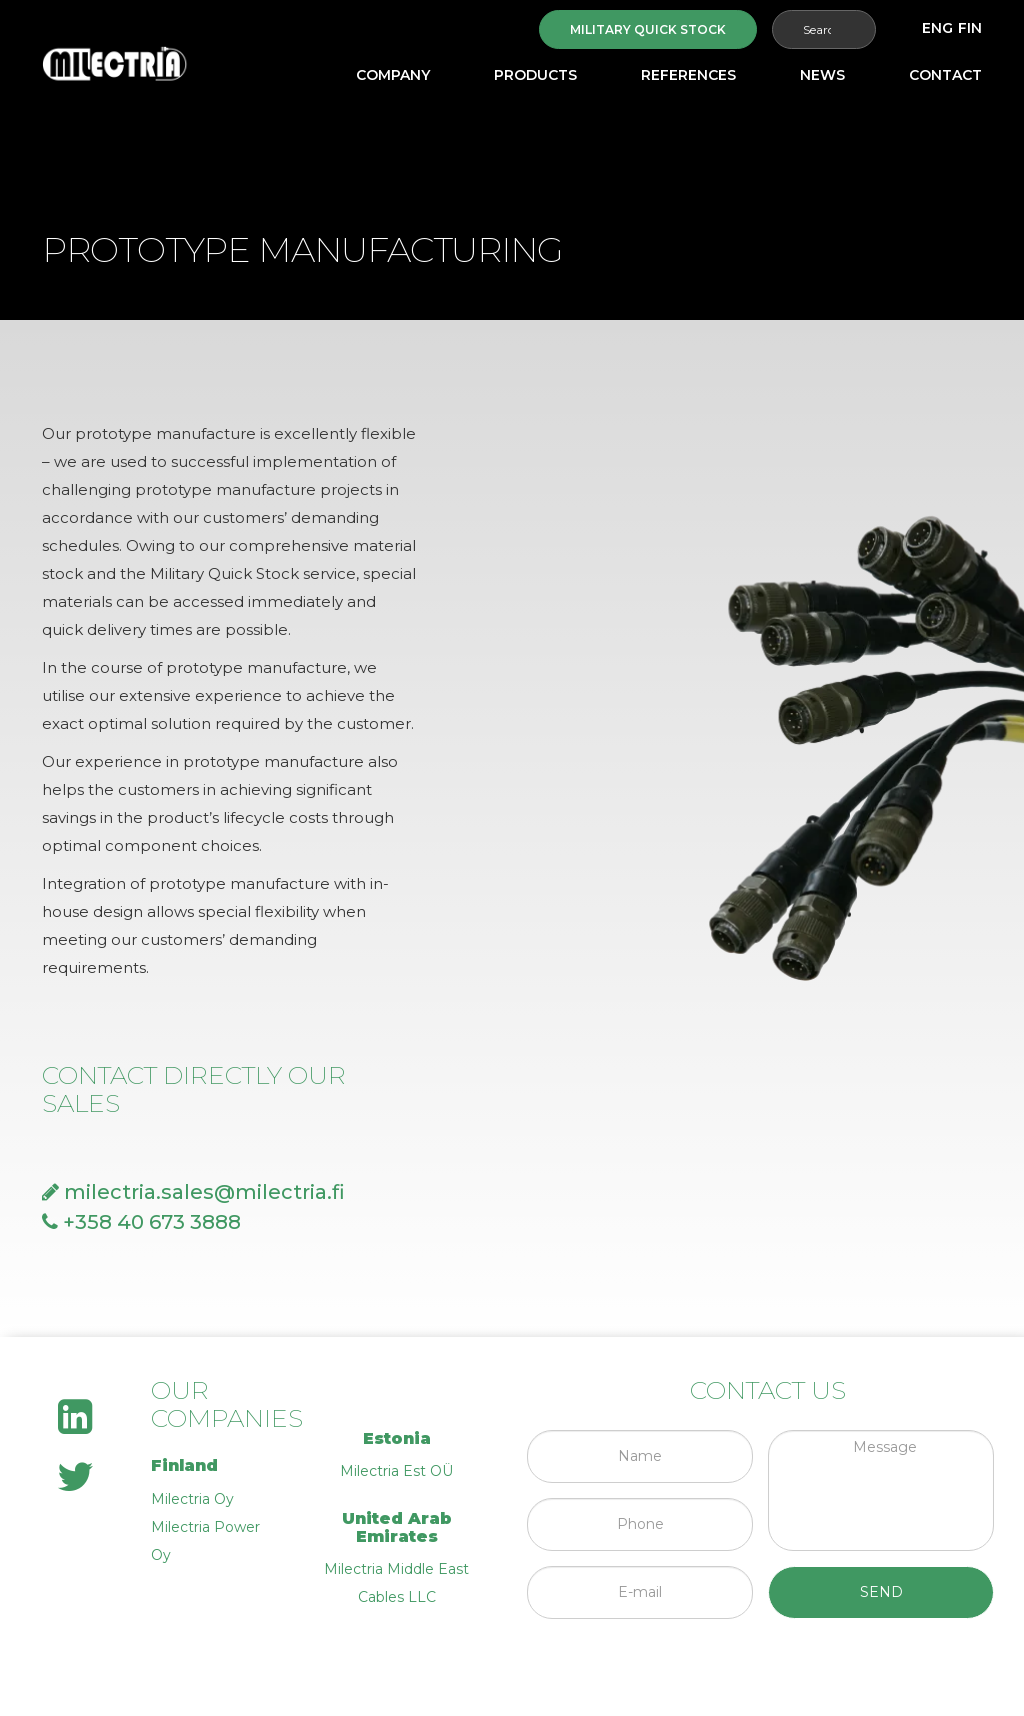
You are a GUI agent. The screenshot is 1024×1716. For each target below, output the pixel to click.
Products (535, 75)
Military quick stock (648, 29)
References (688, 75)
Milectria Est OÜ (396, 1471)
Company (393, 75)
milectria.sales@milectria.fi (193, 1192)
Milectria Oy (192, 1499)
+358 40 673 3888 (141, 1222)
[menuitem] (937, 28)
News (822, 75)
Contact (945, 75)
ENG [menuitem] (937, 28)
